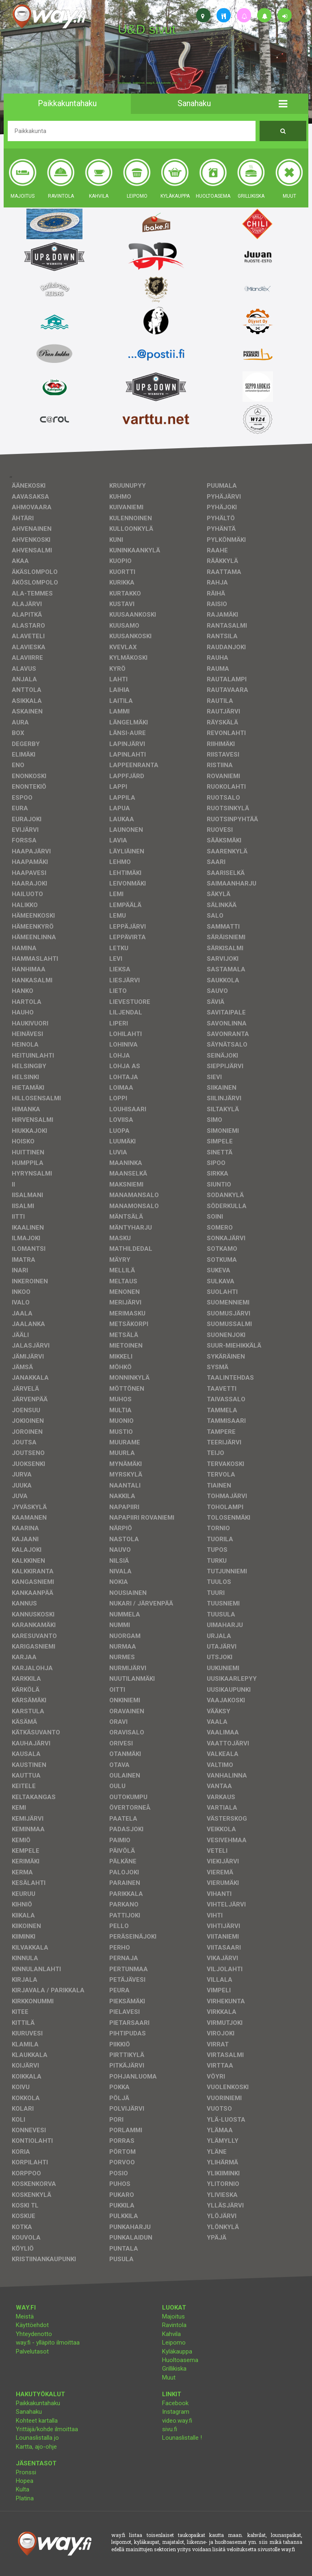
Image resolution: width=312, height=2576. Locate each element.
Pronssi (26, 2472)
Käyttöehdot (32, 2325)
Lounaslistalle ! (182, 2437)
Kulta (22, 2489)
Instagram (175, 2411)
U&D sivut (147, 29)
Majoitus (173, 2316)
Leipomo (174, 2342)
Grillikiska (174, 2368)
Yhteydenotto (34, 2334)
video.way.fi (177, 2420)
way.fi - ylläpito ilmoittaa (48, 2342)
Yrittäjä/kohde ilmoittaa (47, 2429)
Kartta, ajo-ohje (36, 2446)
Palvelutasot (32, 2351)
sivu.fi (169, 2429)
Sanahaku (29, 2411)
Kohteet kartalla (37, 2420)
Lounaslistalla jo (37, 2437)
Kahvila (171, 2334)
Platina (25, 2498)
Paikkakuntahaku (38, 2403)
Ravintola (174, 2325)
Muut (169, 2377)
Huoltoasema (180, 2360)
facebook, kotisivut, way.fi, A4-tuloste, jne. (148, 83)
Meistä (25, 2316)
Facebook (175, 2403)
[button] (283, 104)
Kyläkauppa (177, 2351)
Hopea (24, 2480)
